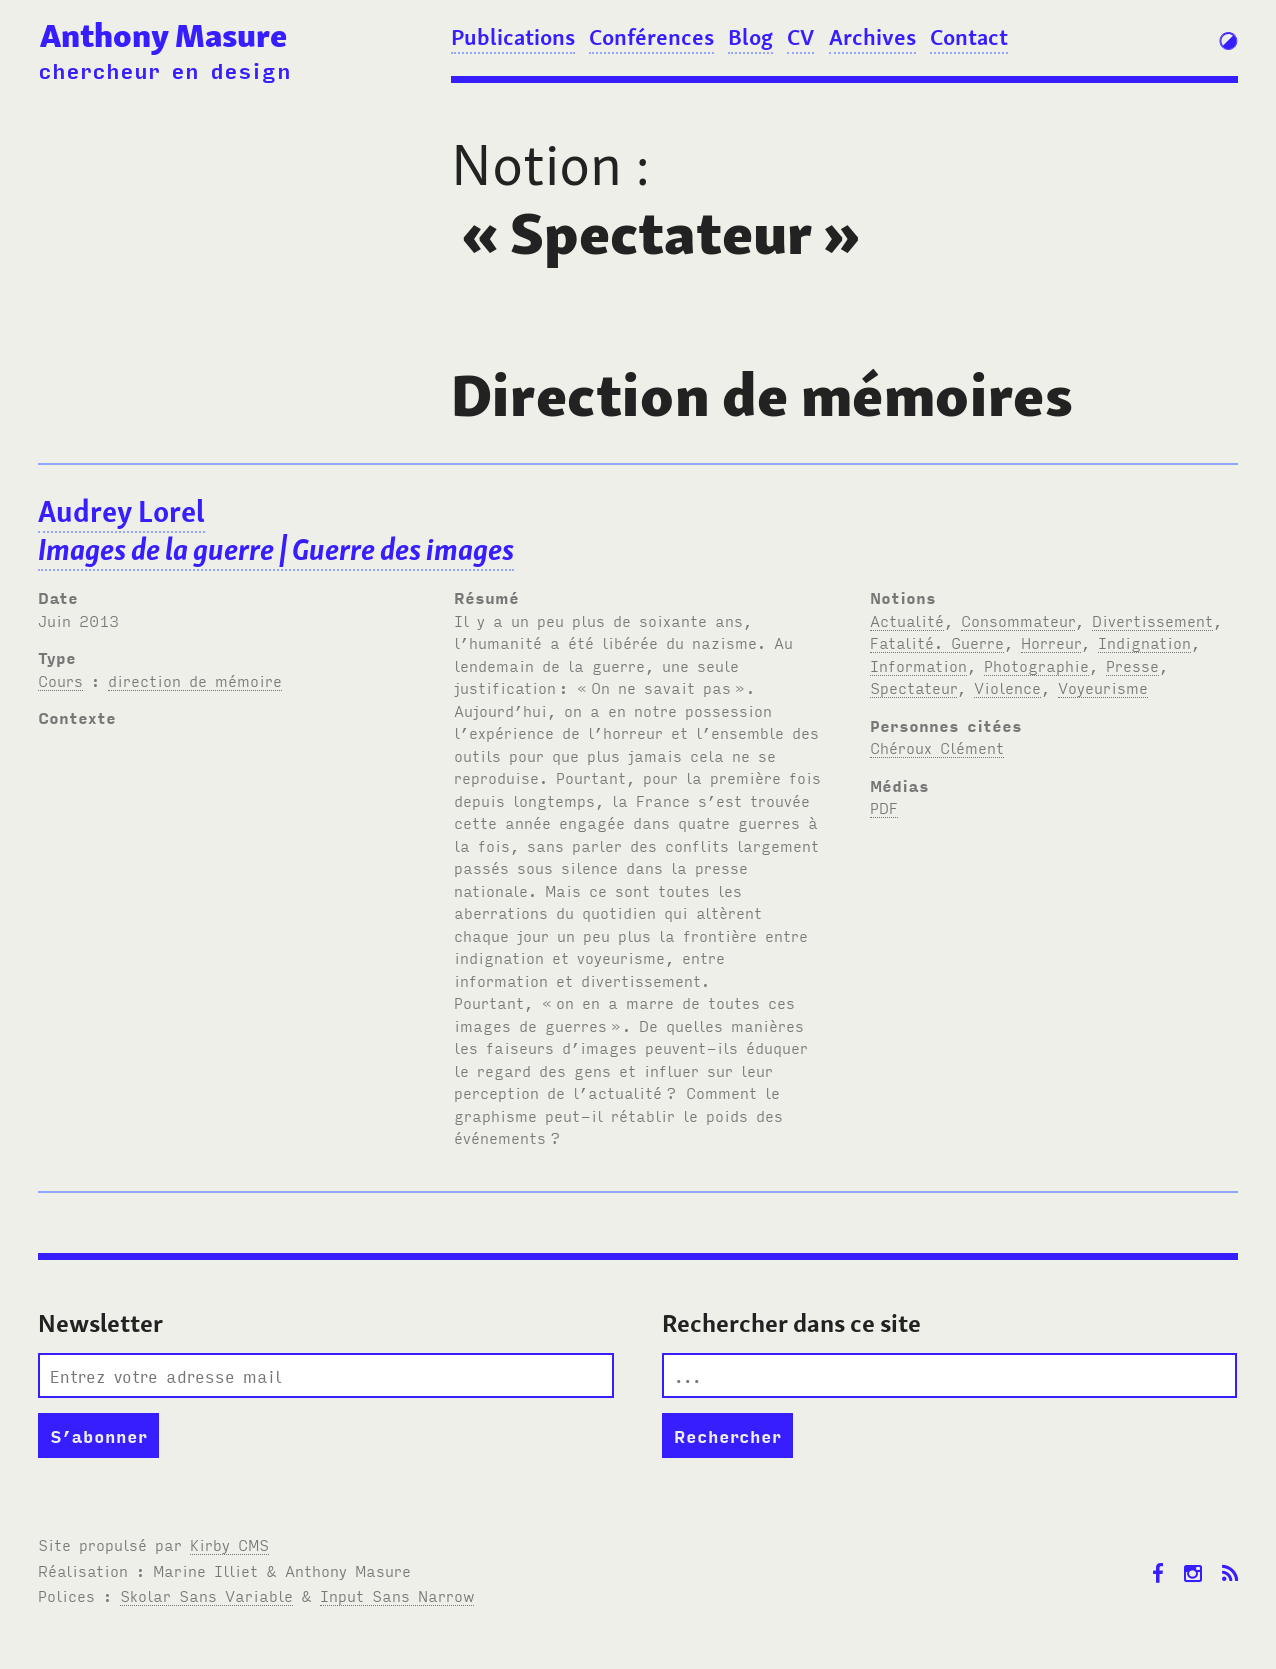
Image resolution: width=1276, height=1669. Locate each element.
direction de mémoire (195, 680)
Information (918, 665)
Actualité (907, 620)
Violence (1007, 687)
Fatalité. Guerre (937, 642)
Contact (969, 37)
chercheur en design (164, 69)
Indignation (1144, 642)
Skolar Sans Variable (206, 1595)
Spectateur (913, 687)
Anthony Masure (163, 35)
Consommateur (1018, 620)
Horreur (1051, 642)
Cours (60, 680)
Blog (750, 37)
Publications (513, 37)
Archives (872, 37)
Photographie (1036, 665)
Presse (1132, 665)
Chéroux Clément (937, 747)
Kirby (229, 1544)
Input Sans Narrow (397, 1595)
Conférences (651, 37)
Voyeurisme (1103, 687)
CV (800, 37)
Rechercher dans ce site (791, 1323)
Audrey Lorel (276, 531)
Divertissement (1152, 620)
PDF (884, 807)
